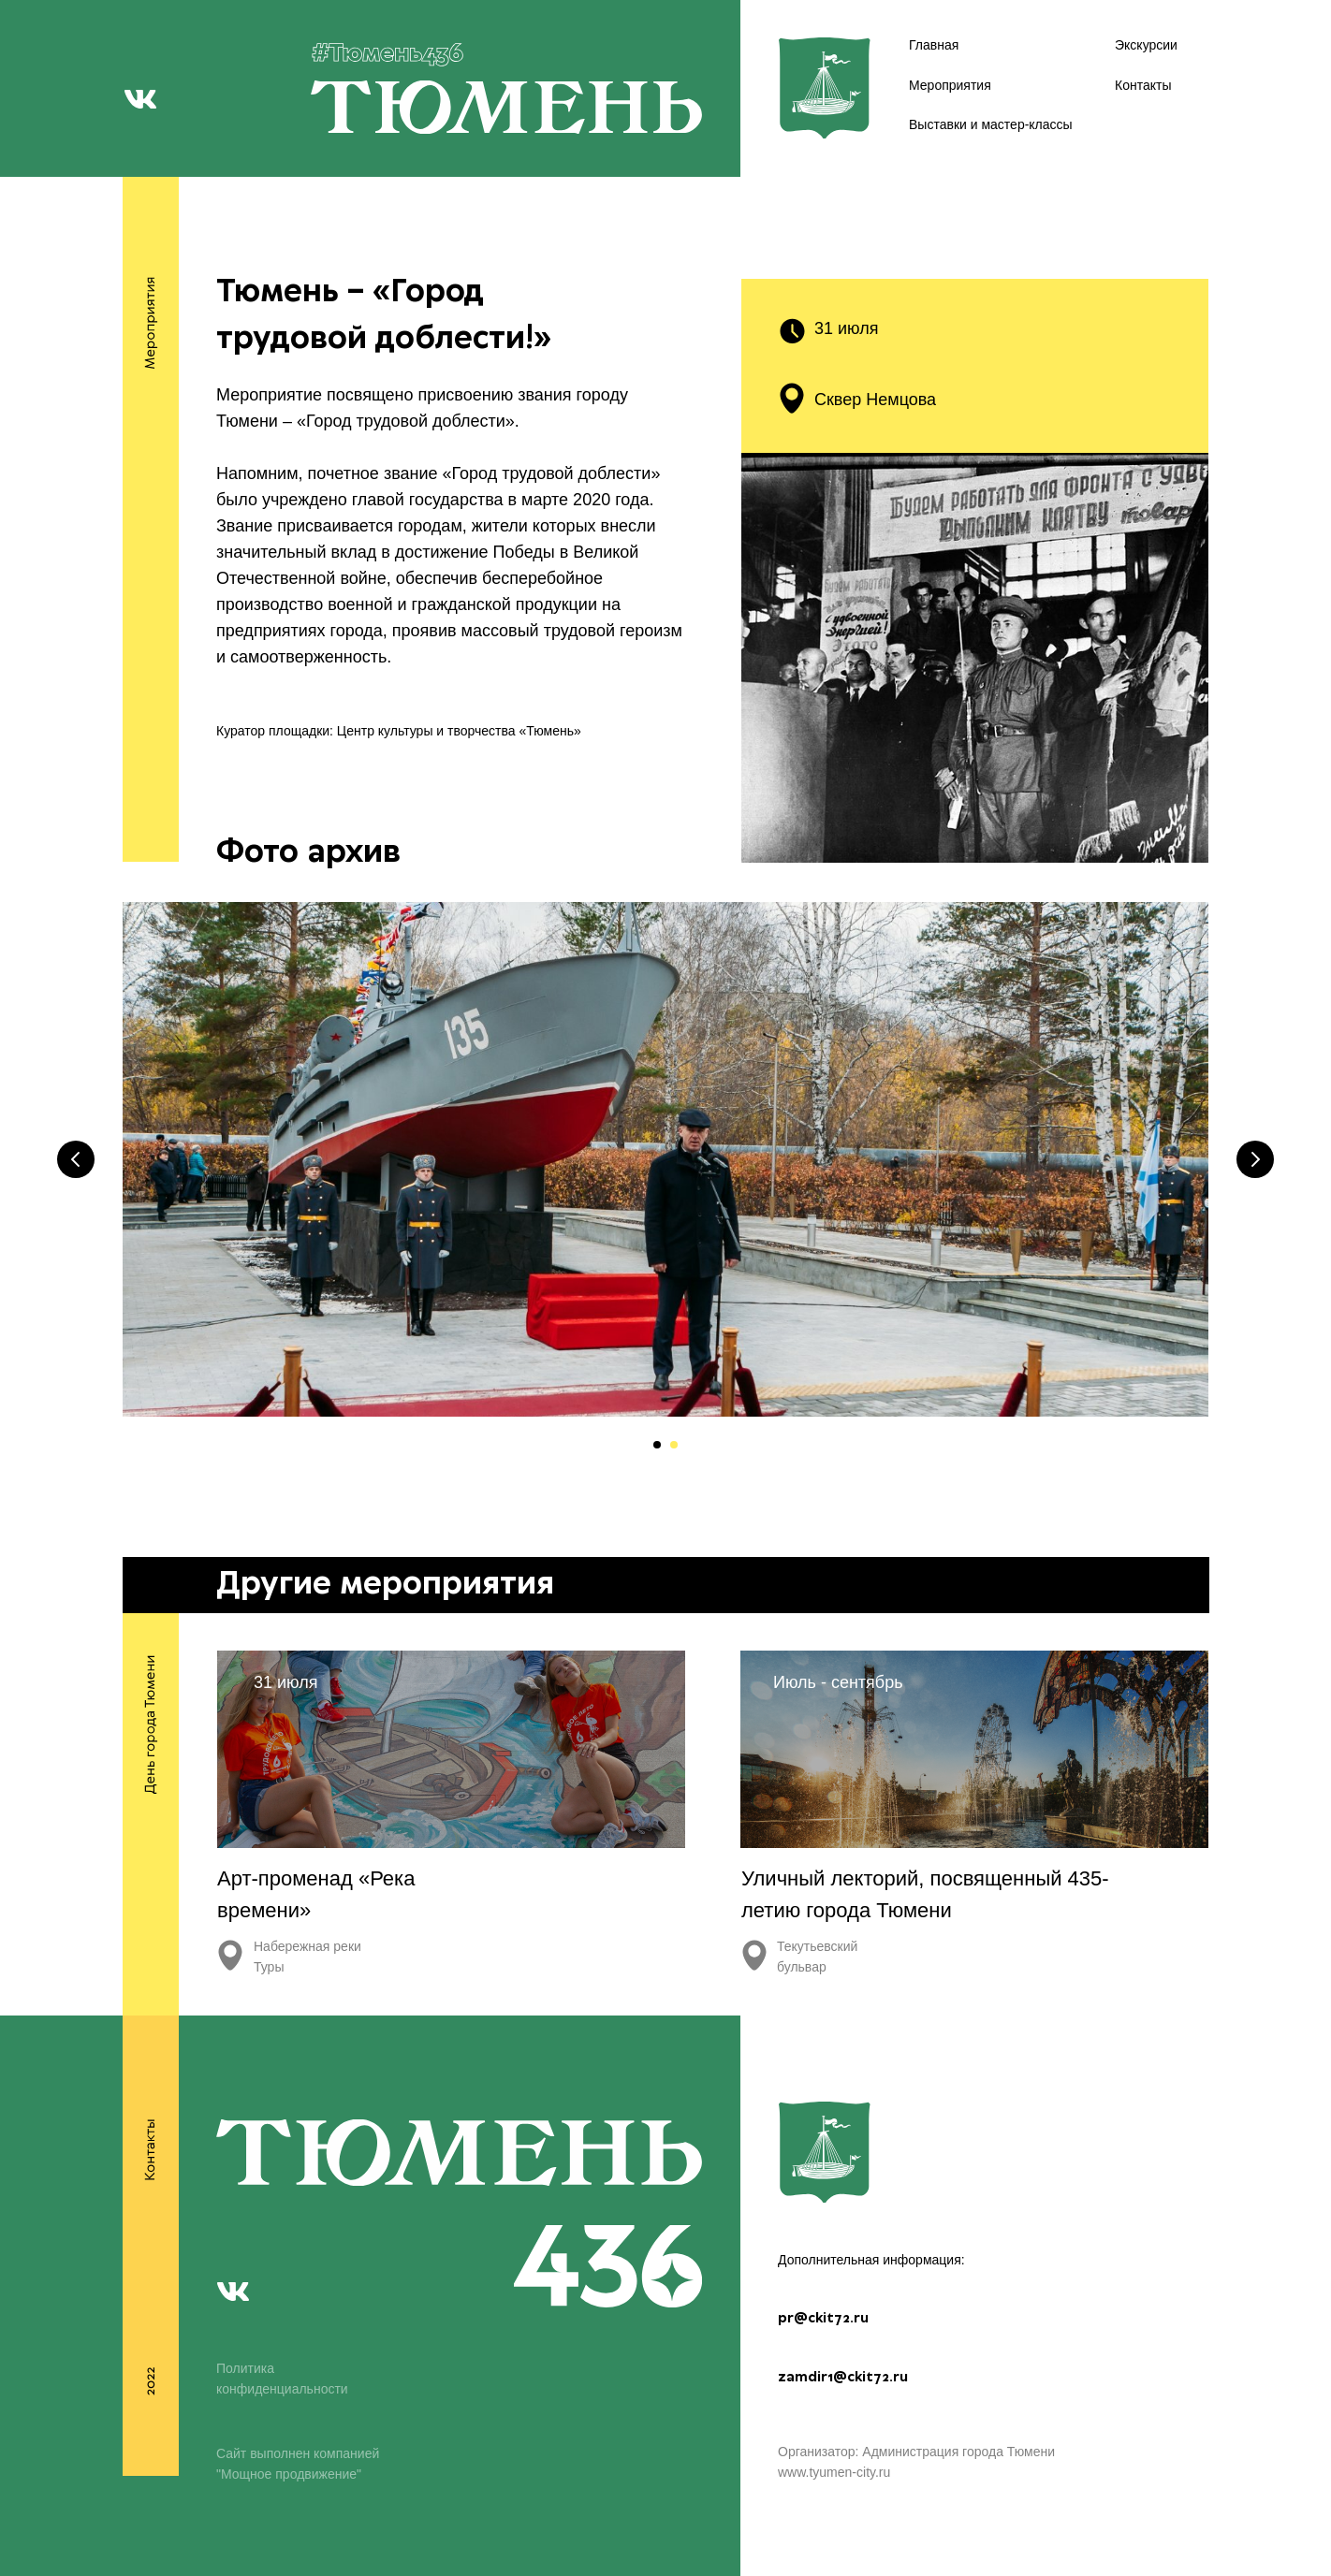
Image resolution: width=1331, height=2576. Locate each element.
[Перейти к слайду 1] (657, 1444)
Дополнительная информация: (871, 2259)
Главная (933, 44)
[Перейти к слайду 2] (674, 1444)
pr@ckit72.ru (823, 2318)
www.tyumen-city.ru (834, 2472)
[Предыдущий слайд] (76, 1159)
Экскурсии (1146, 44)
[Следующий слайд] (1255, 1159)
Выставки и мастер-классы (991, 124)
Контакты (1143, 85)
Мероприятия (950, 85)
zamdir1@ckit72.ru (843, 2377)
